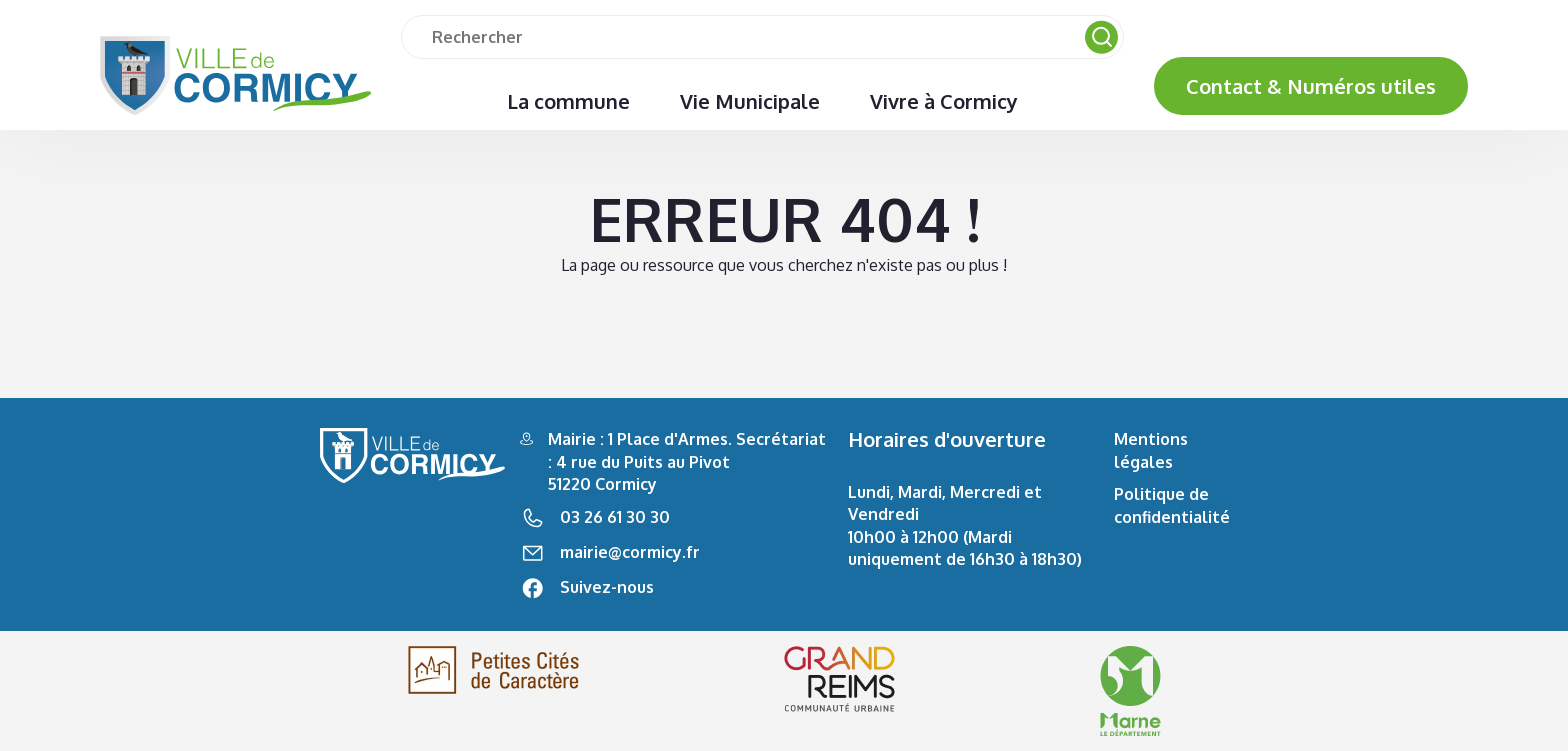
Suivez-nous (607, 587)
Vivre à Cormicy (944, 101)
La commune (568, 101)
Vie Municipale (750, 101)
